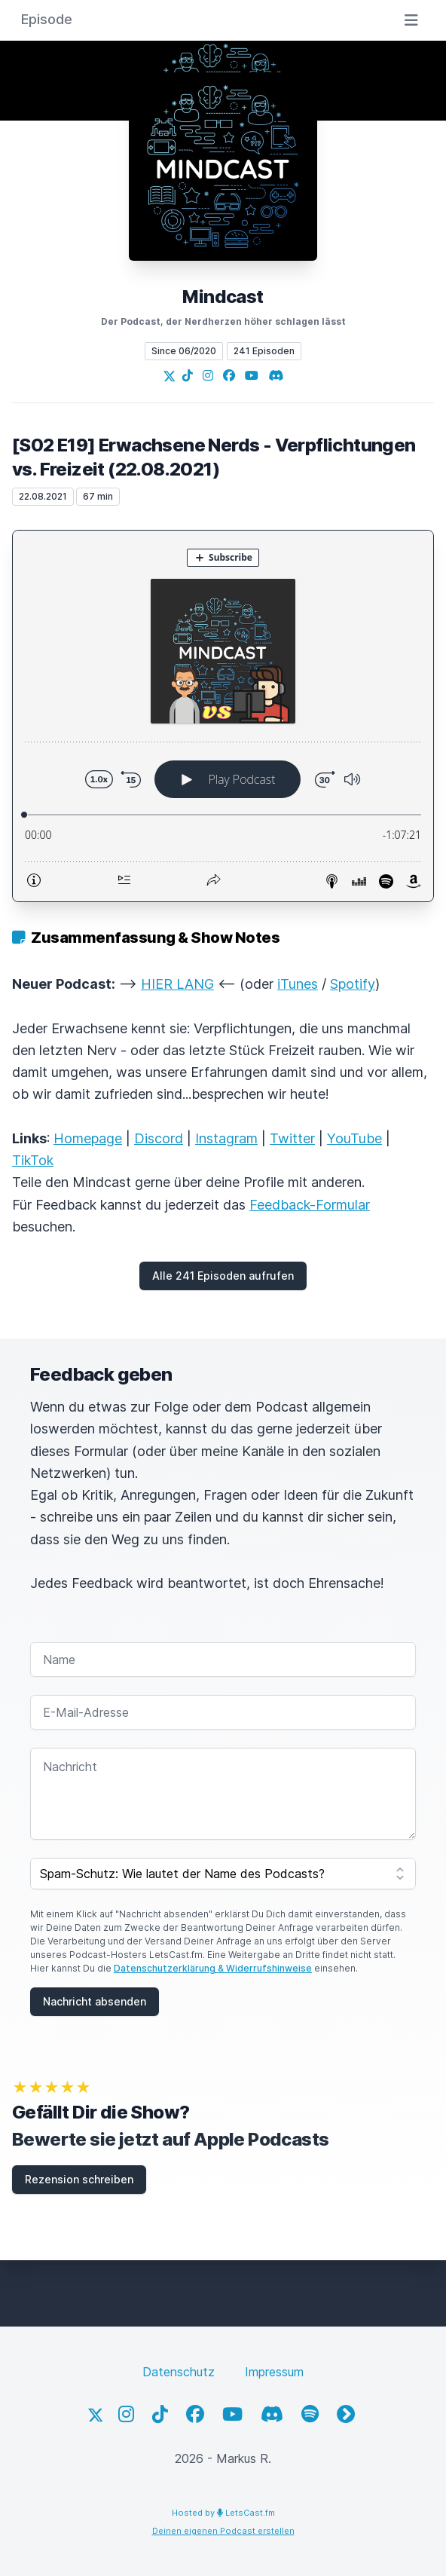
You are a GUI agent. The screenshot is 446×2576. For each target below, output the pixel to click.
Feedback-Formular (309, 1205)
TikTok (32, 1160)
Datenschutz (178, 2371)
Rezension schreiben (79, 2179)
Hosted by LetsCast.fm (223, 2512)
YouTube (354, 1138)
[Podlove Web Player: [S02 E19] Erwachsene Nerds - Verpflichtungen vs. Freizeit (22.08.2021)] (223, 716)
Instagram (226, 1138)
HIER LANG (177, 984)
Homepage (87, 1138)
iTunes (297, 984)
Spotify (352, 984)
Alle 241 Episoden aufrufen (223, 1275)
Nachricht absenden (94, 2001)
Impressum (274, 2371)
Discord (158, 1138)
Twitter (292, 1138)
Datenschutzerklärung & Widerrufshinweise (213, 1968)
